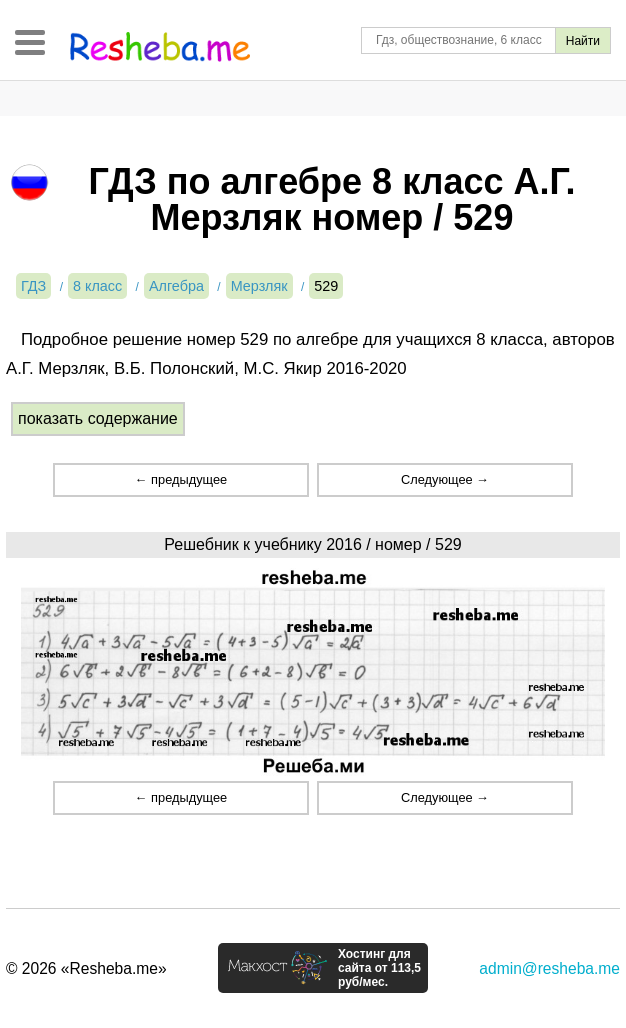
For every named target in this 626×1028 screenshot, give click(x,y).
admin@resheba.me (549, 968)
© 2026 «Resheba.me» (86, 968)
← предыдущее (181, 479)
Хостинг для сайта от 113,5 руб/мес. (379, 968)
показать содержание (98, 418)
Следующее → (445, 479)
